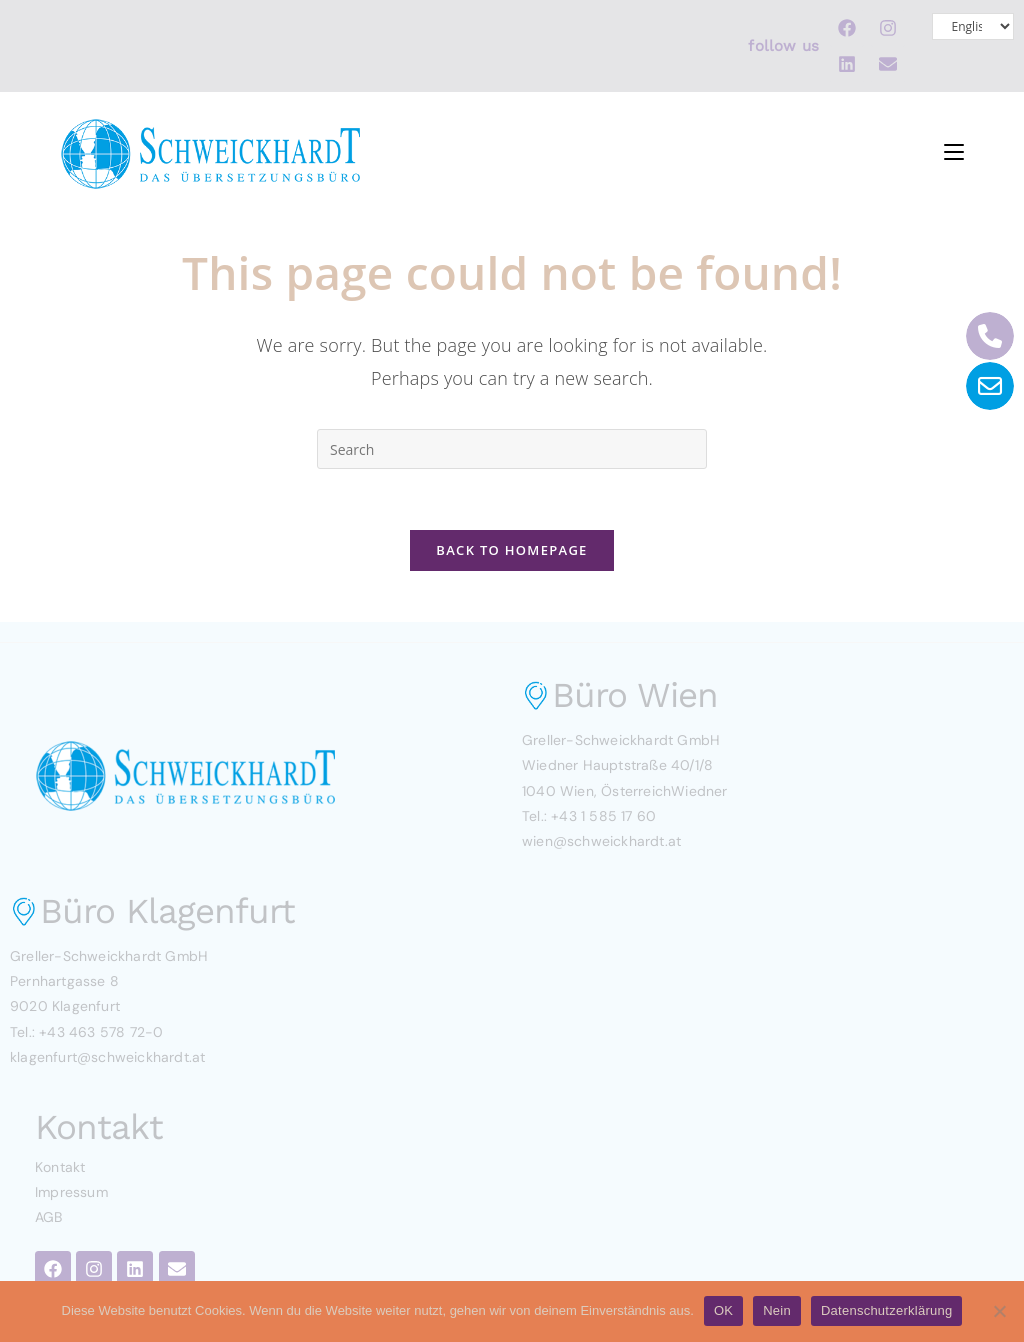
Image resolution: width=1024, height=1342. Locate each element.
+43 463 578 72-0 (101, 1032)
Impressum (71, 1192)
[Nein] (999, 1311)
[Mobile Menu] (954, 148)
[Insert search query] (512, 449)
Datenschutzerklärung (886, 1310)
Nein (777, 1310)
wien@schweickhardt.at (601, 841)
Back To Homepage (511, 550)
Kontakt (60, 1167)
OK (723, 1310)
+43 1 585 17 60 (603, 816)
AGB (49, 1217)
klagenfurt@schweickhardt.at (107, 1057)
